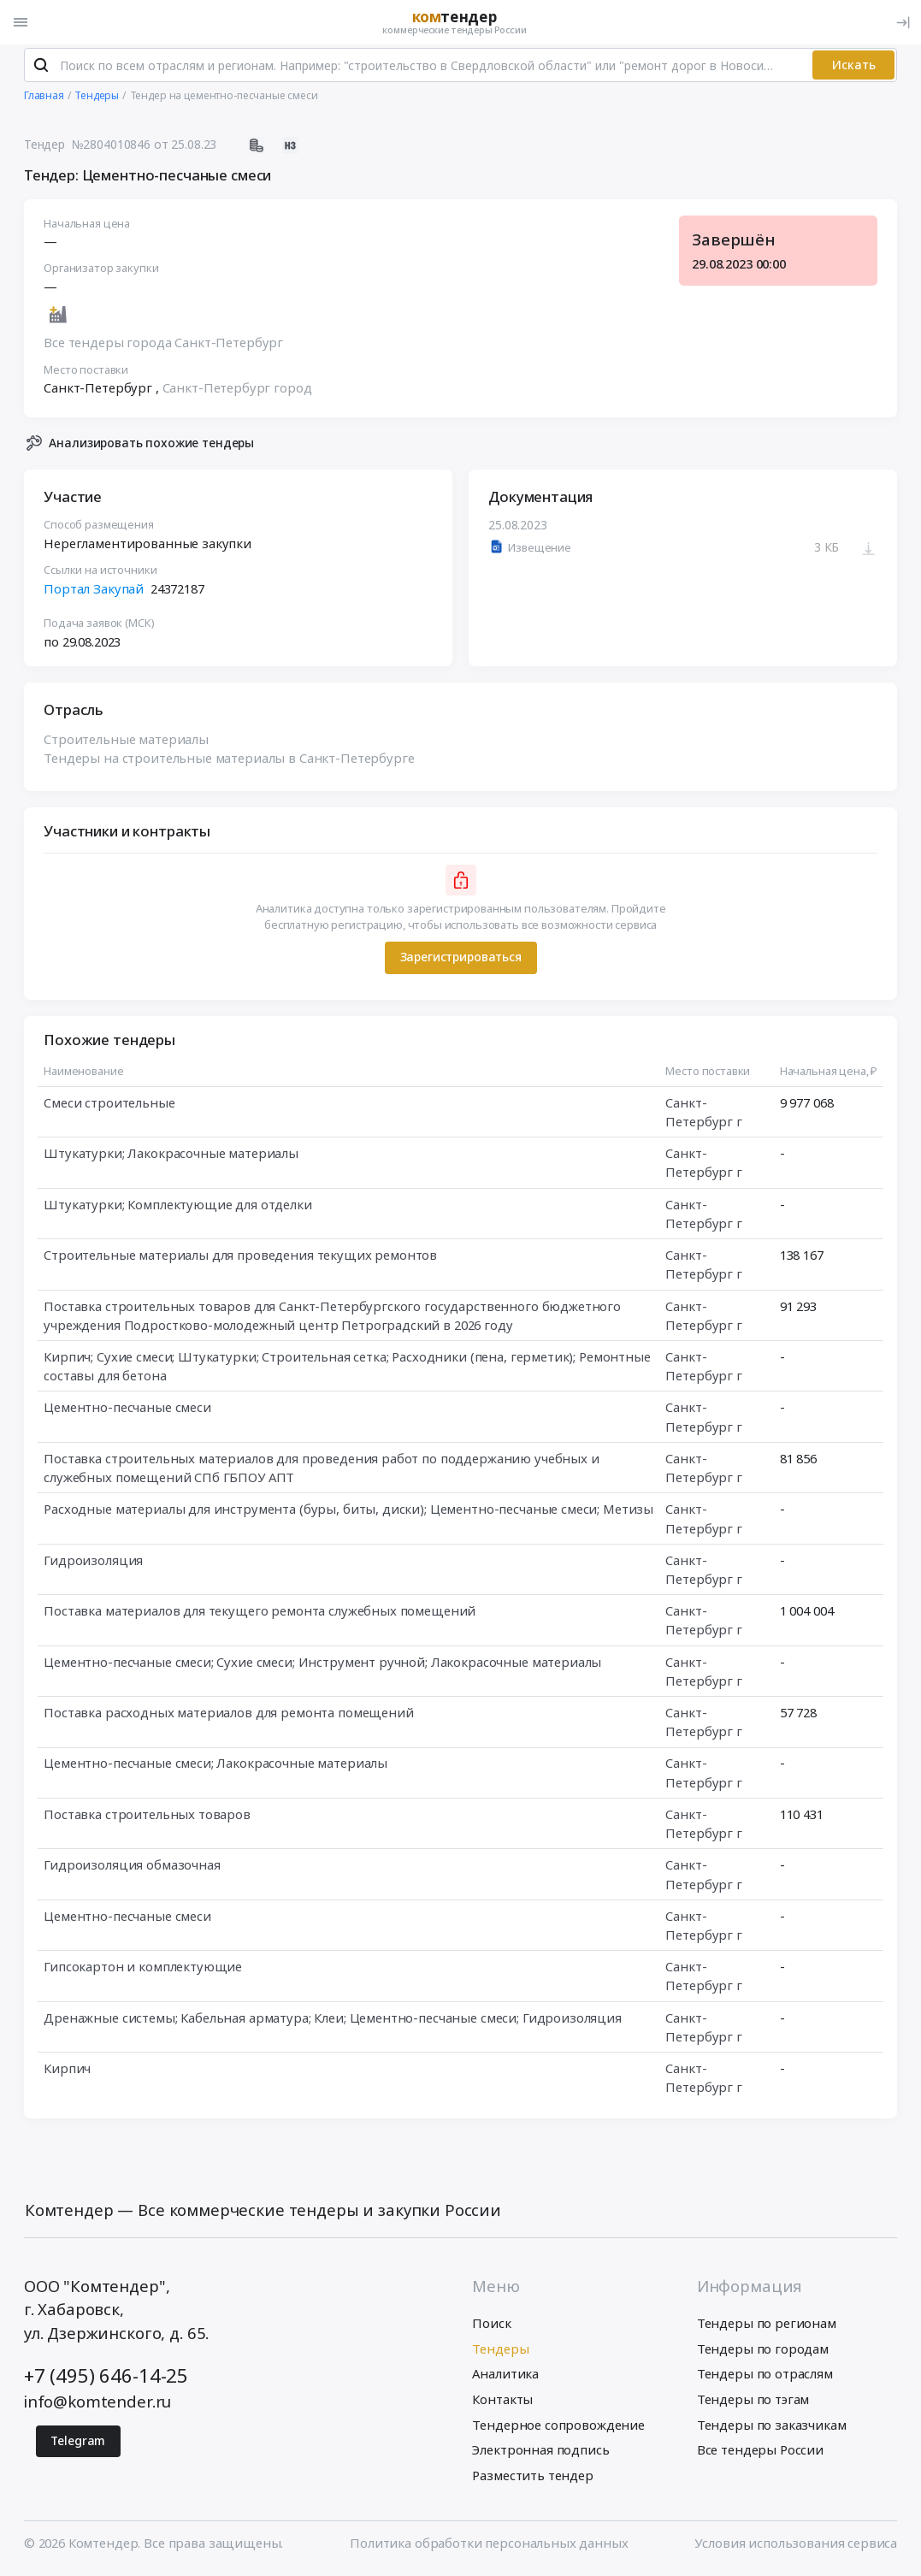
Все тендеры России (760, 2453)
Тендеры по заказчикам (772, 2428)
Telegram (77, 2444)
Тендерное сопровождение (558, 2428)
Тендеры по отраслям (765, 2377)
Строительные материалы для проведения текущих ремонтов (240, 1258)
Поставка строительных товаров (147, 1817)
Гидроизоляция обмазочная (132, 1867)
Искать (854, 68)
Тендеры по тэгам (753, 2402)
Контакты (502, 2402)
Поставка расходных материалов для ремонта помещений (228, 1715)
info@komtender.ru (97, 2404)
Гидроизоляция (93, 1563)
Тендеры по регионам (766, 2326)
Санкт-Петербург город (236, 390)
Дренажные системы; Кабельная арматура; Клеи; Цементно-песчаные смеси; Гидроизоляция (333, 2020)
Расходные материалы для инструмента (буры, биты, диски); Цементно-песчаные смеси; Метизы (348, 1512)
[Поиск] (41, 68)
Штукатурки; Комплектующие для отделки (178, 1207)
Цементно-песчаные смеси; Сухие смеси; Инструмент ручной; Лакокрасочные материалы (322, 1664)
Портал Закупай (94, 591)
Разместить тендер (532, 2478)
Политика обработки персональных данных (489, 2546)
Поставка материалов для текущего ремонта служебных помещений (259, 1613)
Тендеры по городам (763, 2351)
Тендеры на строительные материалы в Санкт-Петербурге (229, 761)
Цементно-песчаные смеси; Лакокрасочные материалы (215, 1766)
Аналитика (505, 2377)
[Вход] (903, 22)
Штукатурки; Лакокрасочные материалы (171, 1156)
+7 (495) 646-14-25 (106, 2379)
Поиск (491, 2326)
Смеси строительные (109, 1105)
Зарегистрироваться (460, 960)
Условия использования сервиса (795, 2546)
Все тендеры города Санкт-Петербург (163, 345)
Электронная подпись (540, 2453)
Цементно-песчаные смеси (127, 1410)
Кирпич (67, 2071)
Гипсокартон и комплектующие (143, 1969)
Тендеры (500, 2351)
